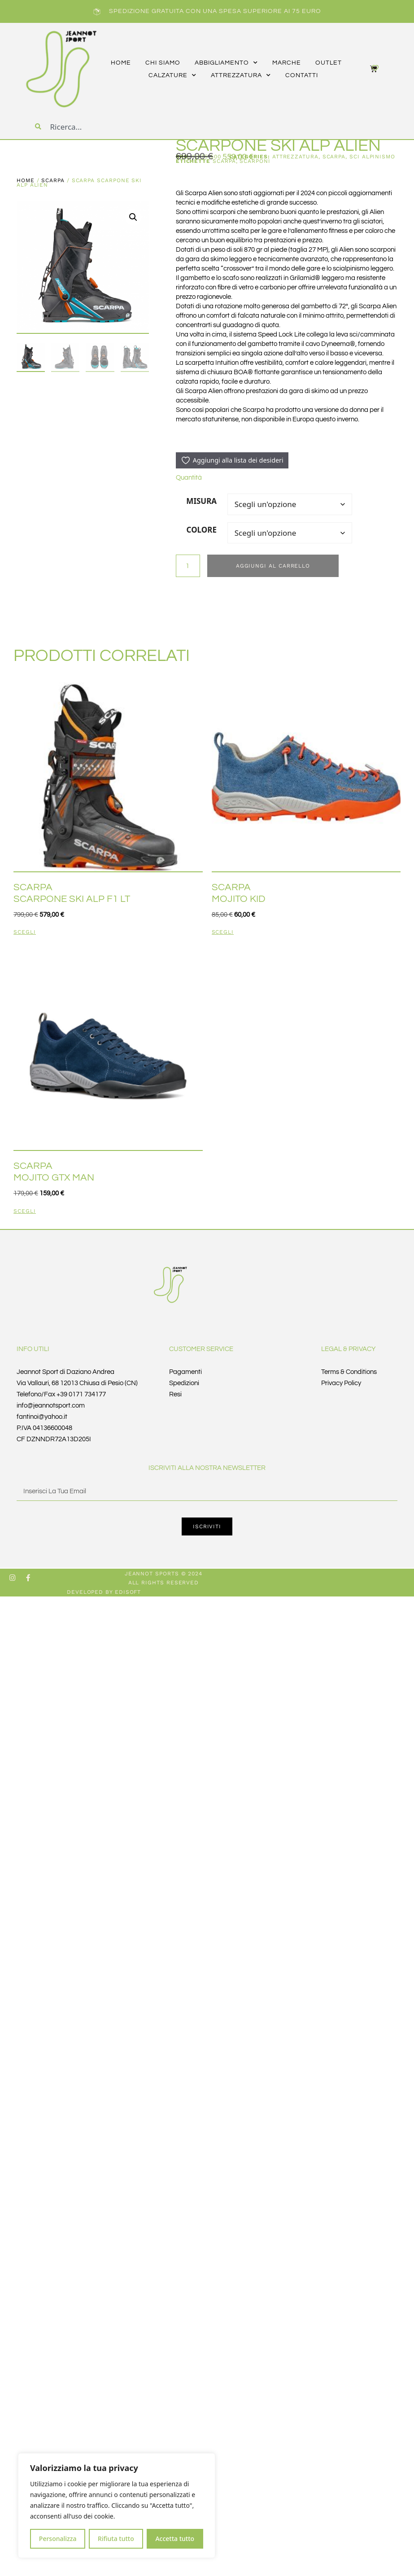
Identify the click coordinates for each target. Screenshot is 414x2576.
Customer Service (201, 1349)
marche (286, 63)
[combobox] (104, 126)
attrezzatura (241, 75)
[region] (116, 2505)
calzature (172, 75)
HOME (121, 63)
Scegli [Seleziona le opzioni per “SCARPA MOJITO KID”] (223, 932)
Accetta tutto (174, 2538)
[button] (133, 217)
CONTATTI (301, 75)
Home (26, 180)
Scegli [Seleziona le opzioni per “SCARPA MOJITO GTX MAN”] (24, 1211)
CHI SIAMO (162, 63)
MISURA (201, 501)
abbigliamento (226, 63)
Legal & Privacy (348, 1349)
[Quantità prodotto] (188, 566)
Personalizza (58, 2538)
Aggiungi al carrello (273, 566)
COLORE (202, 530)
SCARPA (53, 180)
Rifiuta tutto (116, 2538)
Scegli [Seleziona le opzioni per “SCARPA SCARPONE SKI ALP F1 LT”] (24, 932)
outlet (328, 63)
